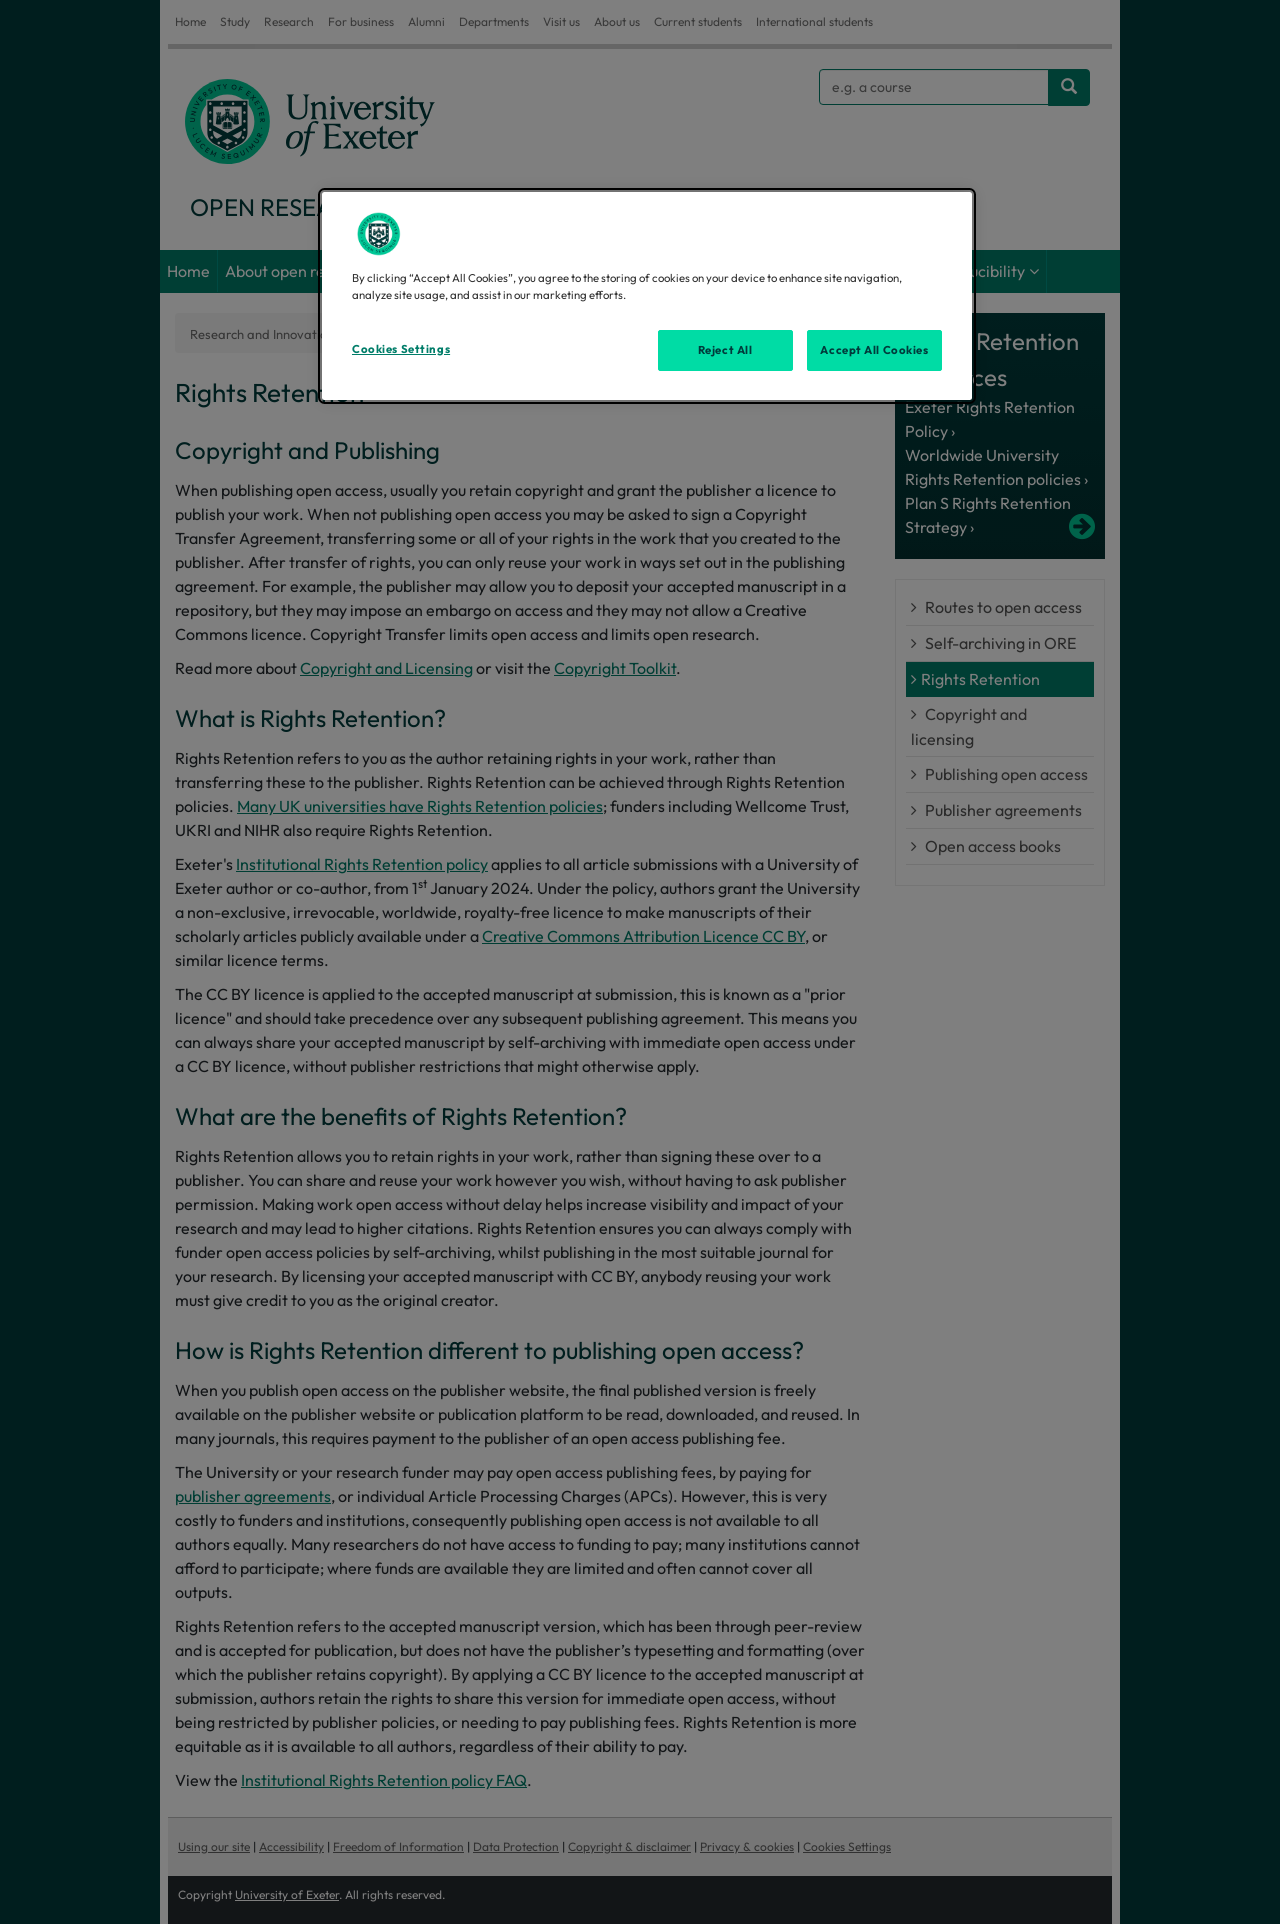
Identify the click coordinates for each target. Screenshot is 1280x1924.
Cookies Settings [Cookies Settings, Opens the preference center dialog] (401, 349)
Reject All (725, 350)
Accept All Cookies (874, 350)
